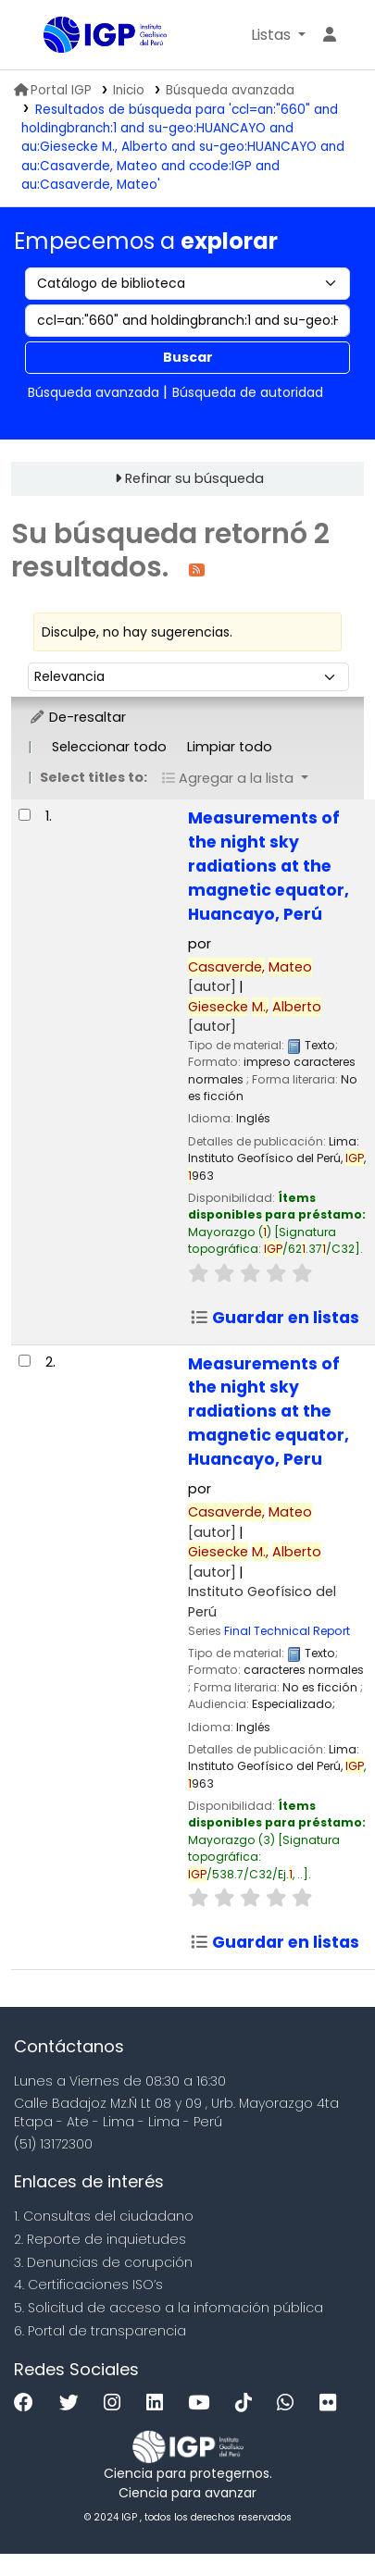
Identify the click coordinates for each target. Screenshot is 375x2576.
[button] (278, 35)
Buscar (188, 357)
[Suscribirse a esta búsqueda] (197, 568)
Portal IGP (53, 90)
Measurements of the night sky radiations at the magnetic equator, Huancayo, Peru (268, 1412)
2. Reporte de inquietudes (100, 2239)
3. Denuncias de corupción (103, 2262)
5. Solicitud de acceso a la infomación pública (168, 2307)
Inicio (128, 90)
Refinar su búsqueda (194, 478)
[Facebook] (28, 2403)
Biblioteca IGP (50, 36)
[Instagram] (117, 2403)
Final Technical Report (287, 1631)
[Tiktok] (248, 2403)
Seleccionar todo (109, 746)
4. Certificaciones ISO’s (88, 2284)
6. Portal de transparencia (100, 2331)
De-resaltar (77, 717)
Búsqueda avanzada (230, 90)
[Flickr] (332, 2403)
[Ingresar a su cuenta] (329, 35)
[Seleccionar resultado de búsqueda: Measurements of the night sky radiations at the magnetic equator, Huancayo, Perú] (25, 815)
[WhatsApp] (290, 2403)
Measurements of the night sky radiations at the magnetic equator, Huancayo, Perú (268, 866)
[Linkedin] (159, 2403)
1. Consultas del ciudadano (104, 2216)
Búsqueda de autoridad (247, 392)
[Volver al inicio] (319, 2519)
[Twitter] (73, 2403)
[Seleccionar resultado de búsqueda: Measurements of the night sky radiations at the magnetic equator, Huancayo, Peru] (25, 1361)
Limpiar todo (229, 746)
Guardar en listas (274, 1318)
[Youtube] (203, 2403)
